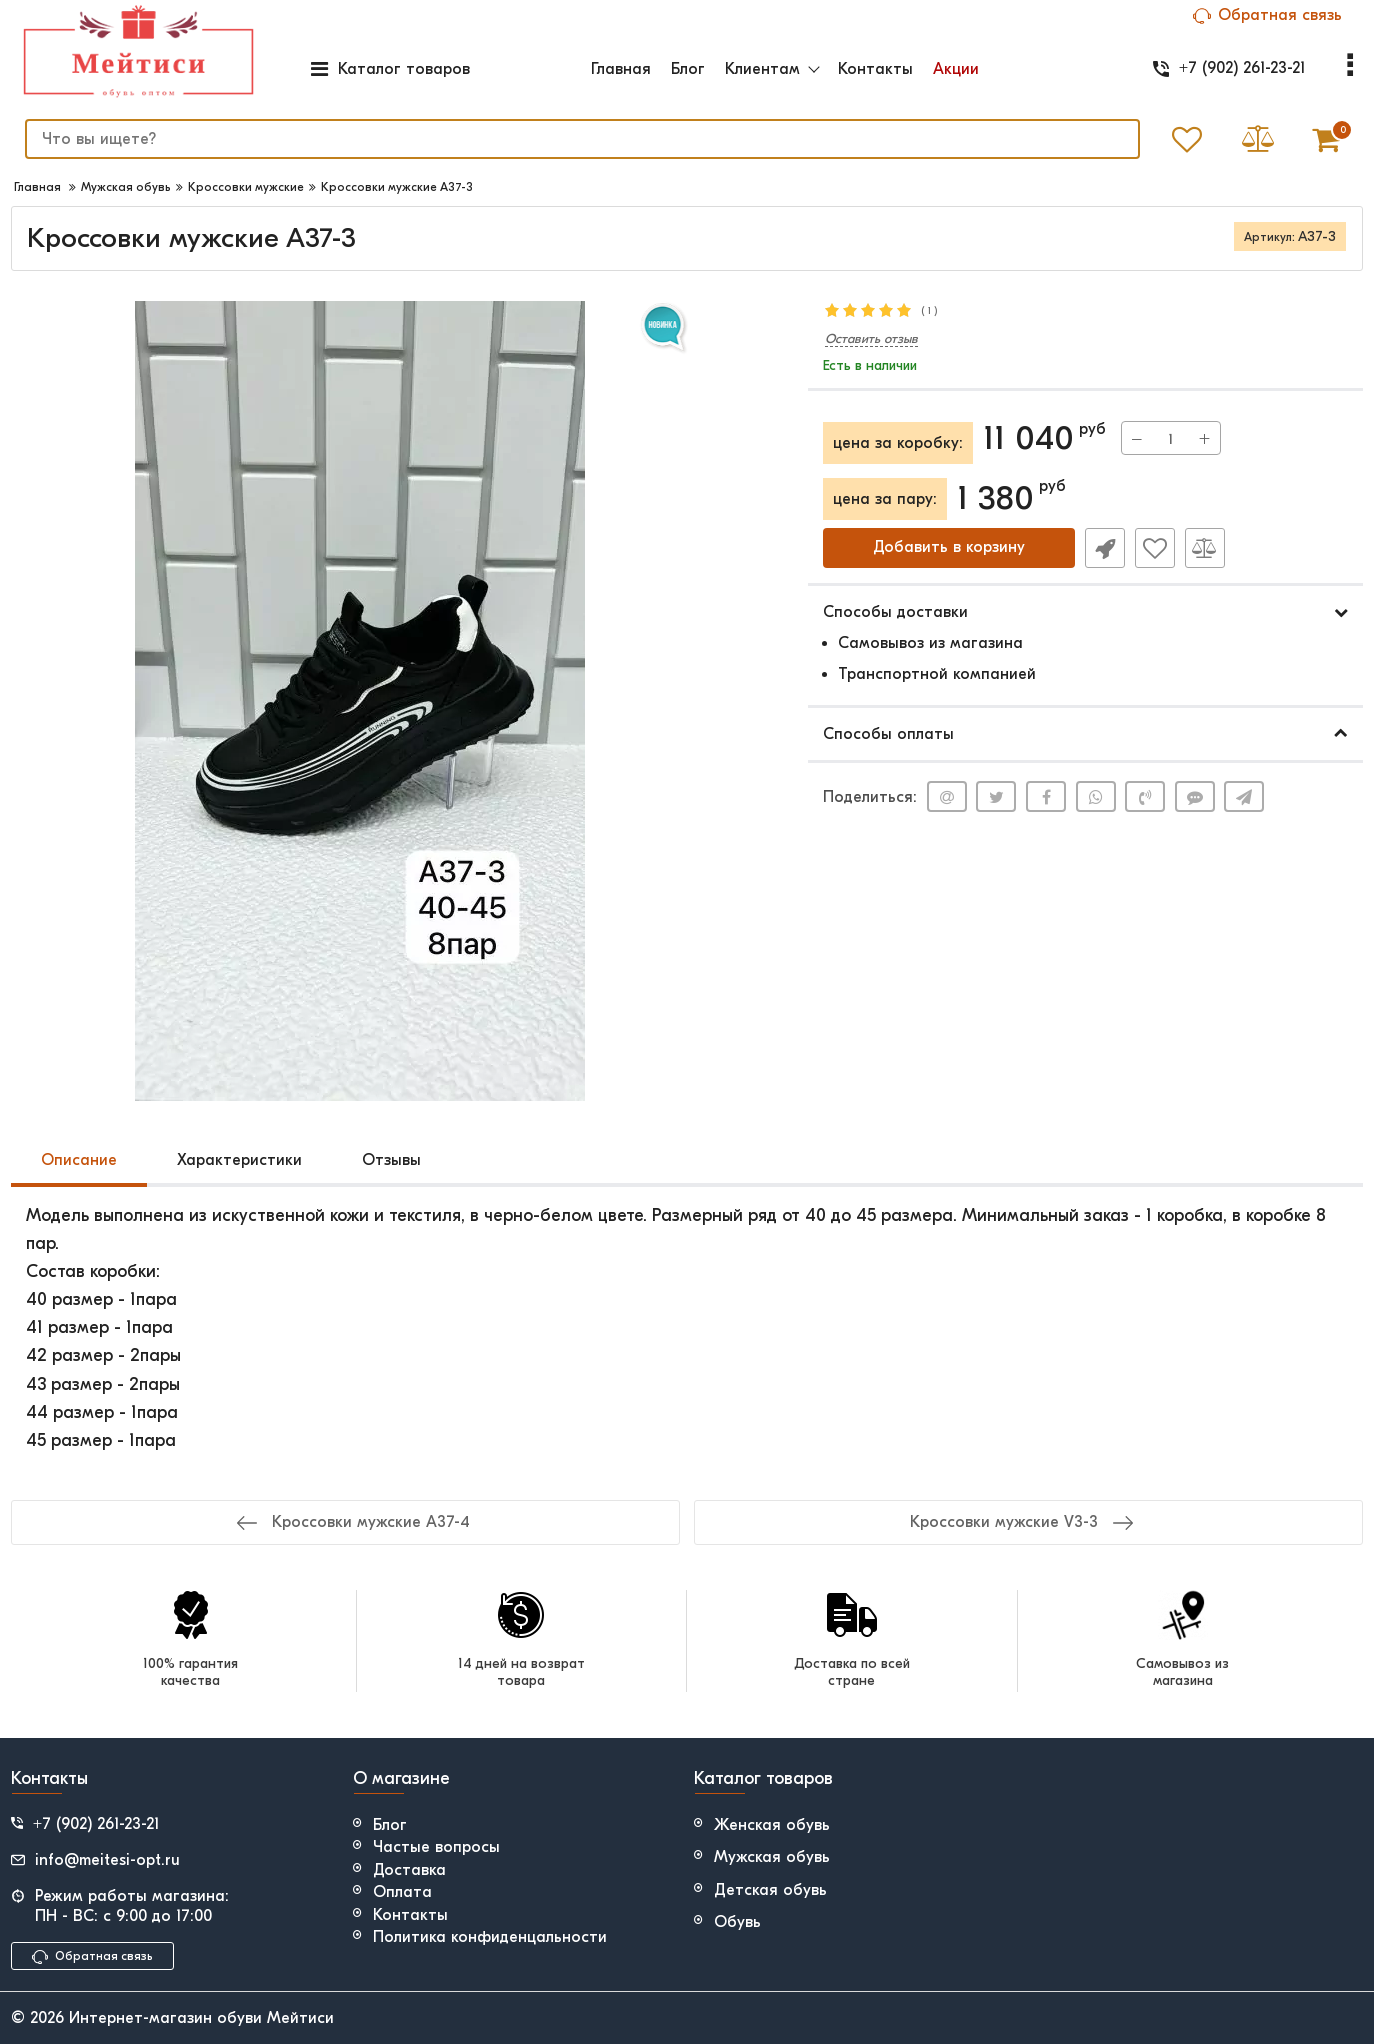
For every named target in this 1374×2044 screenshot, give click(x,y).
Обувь (737, 1922)
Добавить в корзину (949, 548)
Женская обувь (772, 1825)
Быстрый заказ (1105, 548)
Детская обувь (770, 1890)
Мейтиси (300, 2018)
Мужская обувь (772, 1857)
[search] (582, 139)
